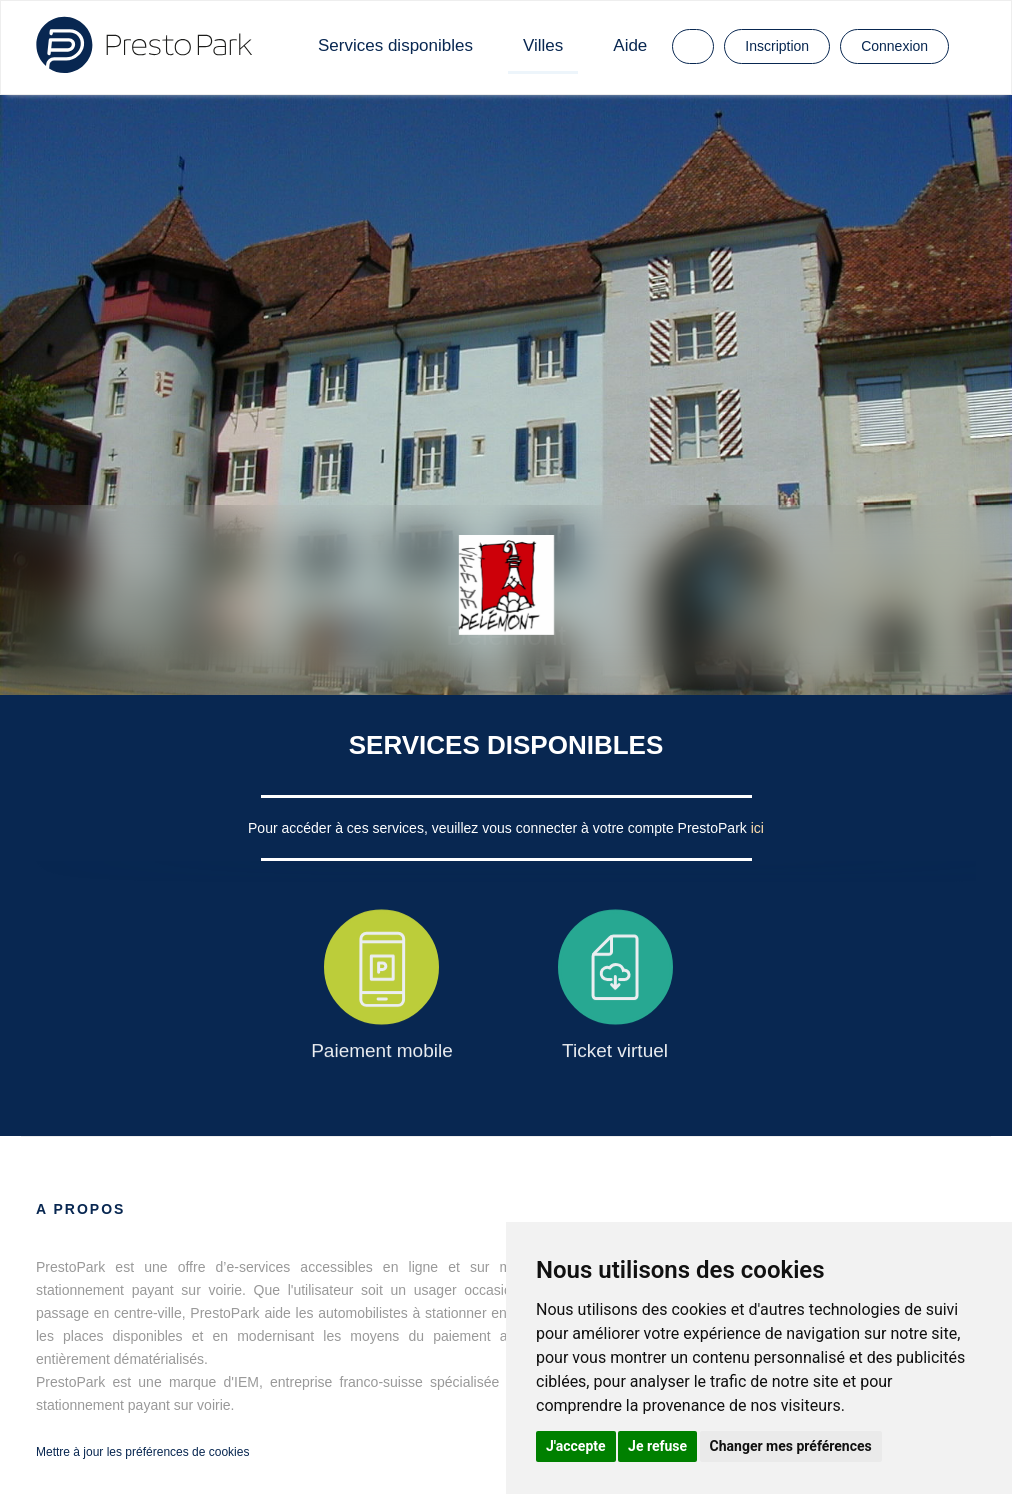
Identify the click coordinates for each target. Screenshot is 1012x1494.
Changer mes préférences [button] (791, 1446)
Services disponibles (395, 45)
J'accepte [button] (576, 1446)
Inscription (777, 46)
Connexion (894, 46)
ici (757, 828)
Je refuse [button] (657, 1446)
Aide (630, 45)
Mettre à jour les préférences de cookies (142, 1452)
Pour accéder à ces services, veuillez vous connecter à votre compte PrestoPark (499, 828)
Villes (543, 45)
